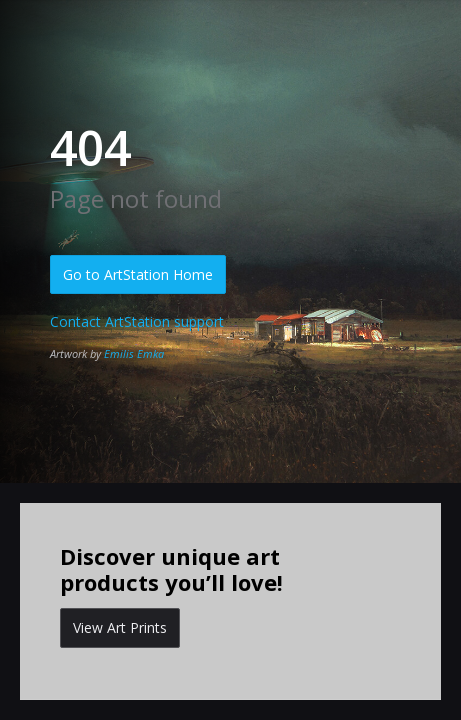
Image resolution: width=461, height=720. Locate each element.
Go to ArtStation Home (138, 274)
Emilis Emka (134, 353)
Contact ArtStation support (137, 321)
